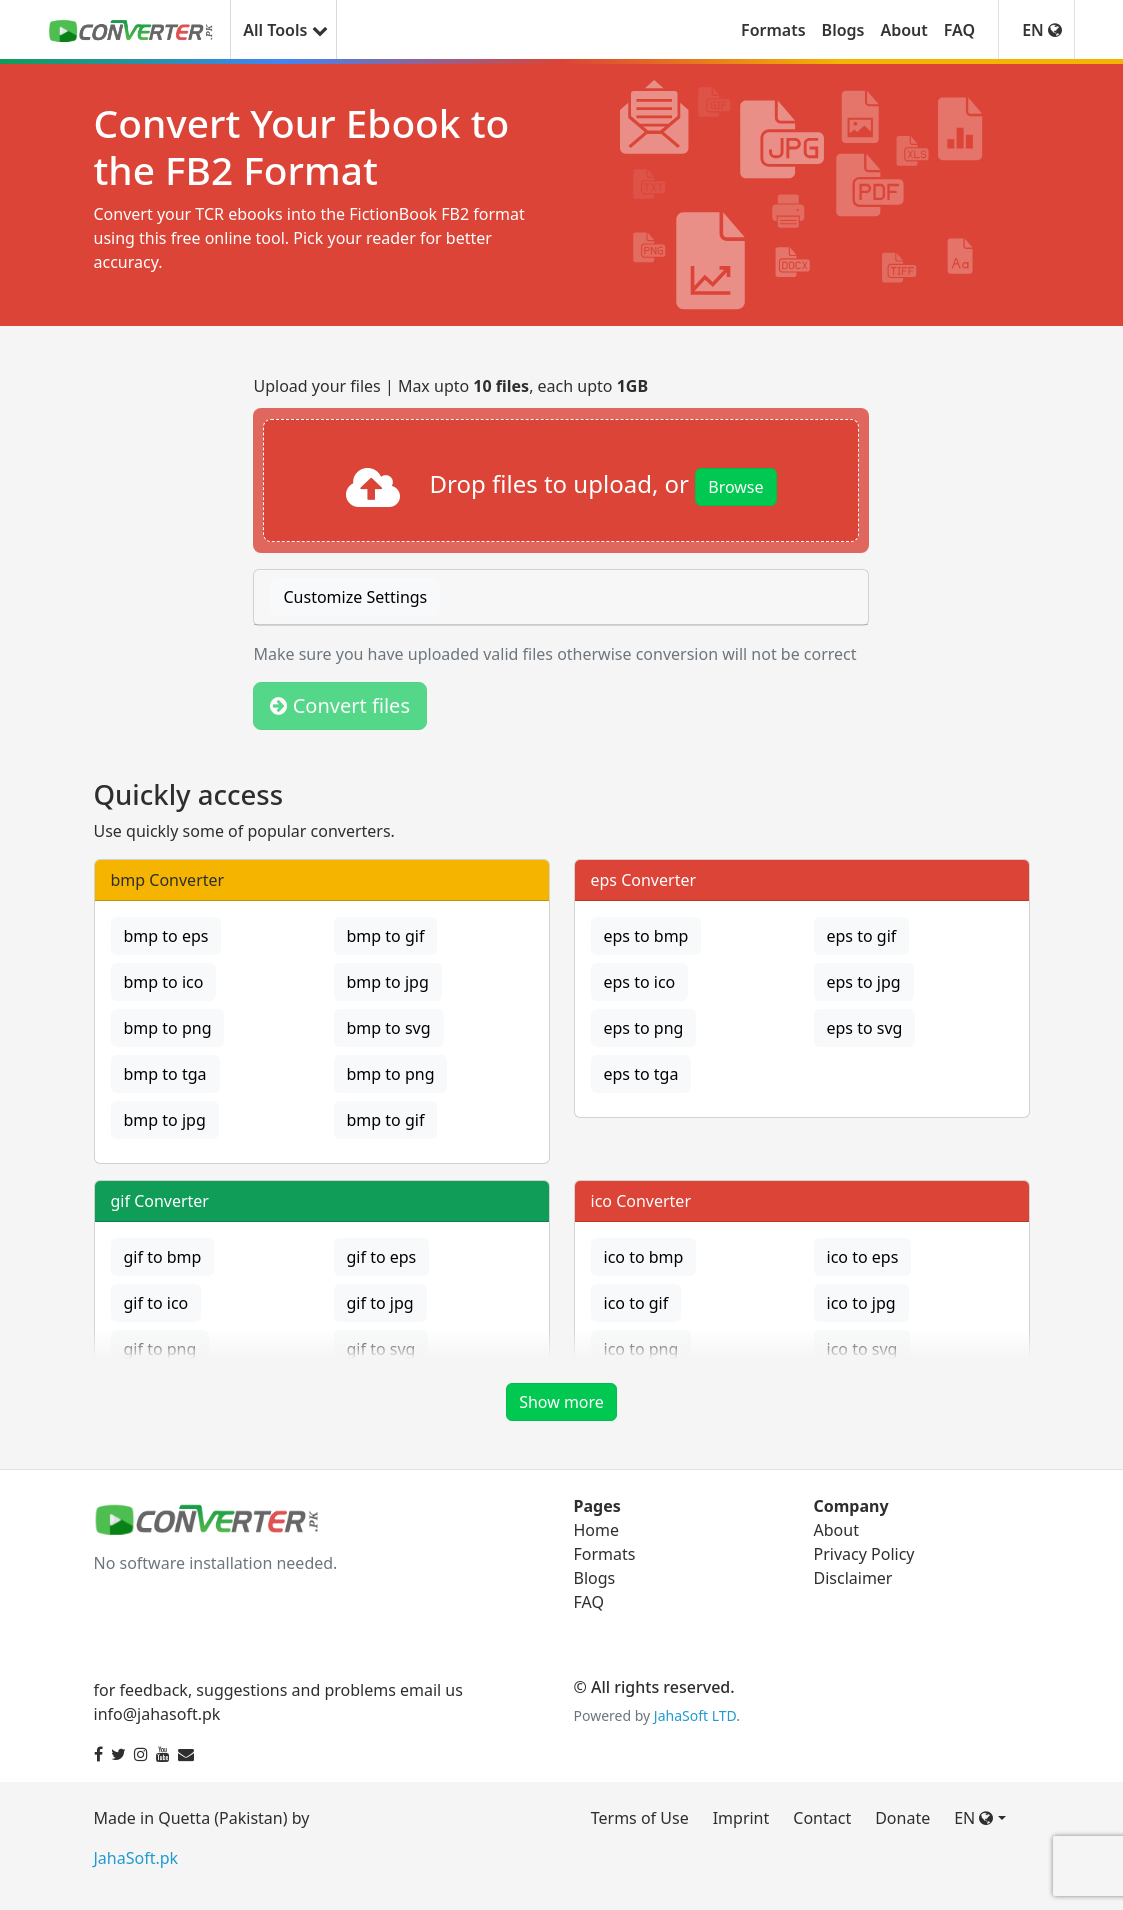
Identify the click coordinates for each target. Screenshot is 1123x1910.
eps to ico (640, 982)
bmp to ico (164, 982)
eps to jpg (864, 982)
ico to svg (862, 1349)
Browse (735, 487)
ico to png (641, 1349)
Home (597, 1530)
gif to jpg (380, 1303)
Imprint (741, 1818)
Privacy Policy (864, 1554)
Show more (561, 1402)
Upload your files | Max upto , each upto (450, 386)
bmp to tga (165, 1074)
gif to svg (381, 1349)
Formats (773, 30)
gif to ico (156, 1303)
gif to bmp (163, 1257)
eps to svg (865, 1028)
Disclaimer (853, 1578)
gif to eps (382, 1257)
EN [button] (1042, 30)
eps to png (644, 1028)
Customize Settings (355, 597)
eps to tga (641, 1074)
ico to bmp (644, 1257)
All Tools (283, 30)
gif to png (160, 1349)
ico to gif (636, 1303)
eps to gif (862, 936)
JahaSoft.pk (136, 1858)
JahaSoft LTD (695, 1715)
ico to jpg (861, 1303)
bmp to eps (166, 936)
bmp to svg (389, 1028)
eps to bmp (646, 936)
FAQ (959, 30)
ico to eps (863, 1257)
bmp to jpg (388, 982)
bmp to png (168, 1028)
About (903, 30)
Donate (902, 1818)
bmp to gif (386, 936)
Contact (822, 1818)
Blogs (843, 30)
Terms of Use (640, 1818)
